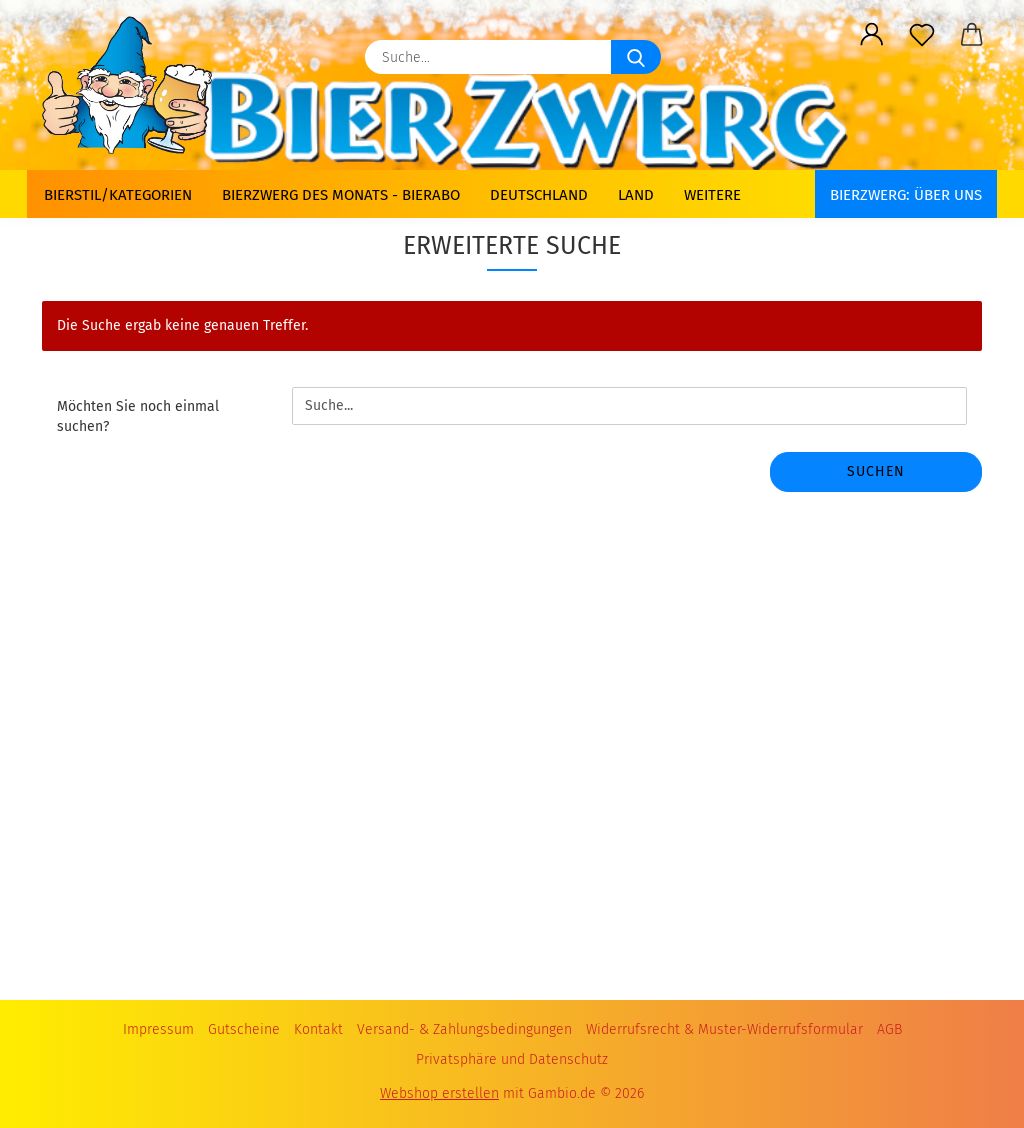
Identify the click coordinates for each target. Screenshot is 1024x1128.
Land (636, 195)
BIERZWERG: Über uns (906, 195)
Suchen (876, 471)
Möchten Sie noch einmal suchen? (138, 416)
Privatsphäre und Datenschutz (512, 1059)
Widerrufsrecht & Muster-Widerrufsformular (724, 1029)
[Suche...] (636, 57)
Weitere (712, 195)
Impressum (158, 1029)
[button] (872, 35)
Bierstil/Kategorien (118, 195)
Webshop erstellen (439, 1093)
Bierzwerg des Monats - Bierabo (341, 195)
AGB (889, 1029)
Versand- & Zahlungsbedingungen (464, 1029)
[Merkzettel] (922, 35)
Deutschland (539, 195)
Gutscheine (244, 1029)
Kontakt (318, 1029)
